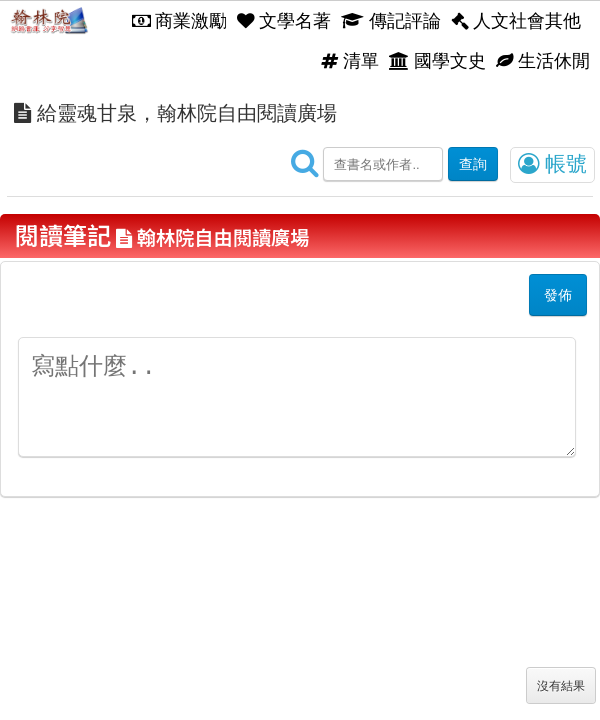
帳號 (552, 164)
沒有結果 (561, 686)
